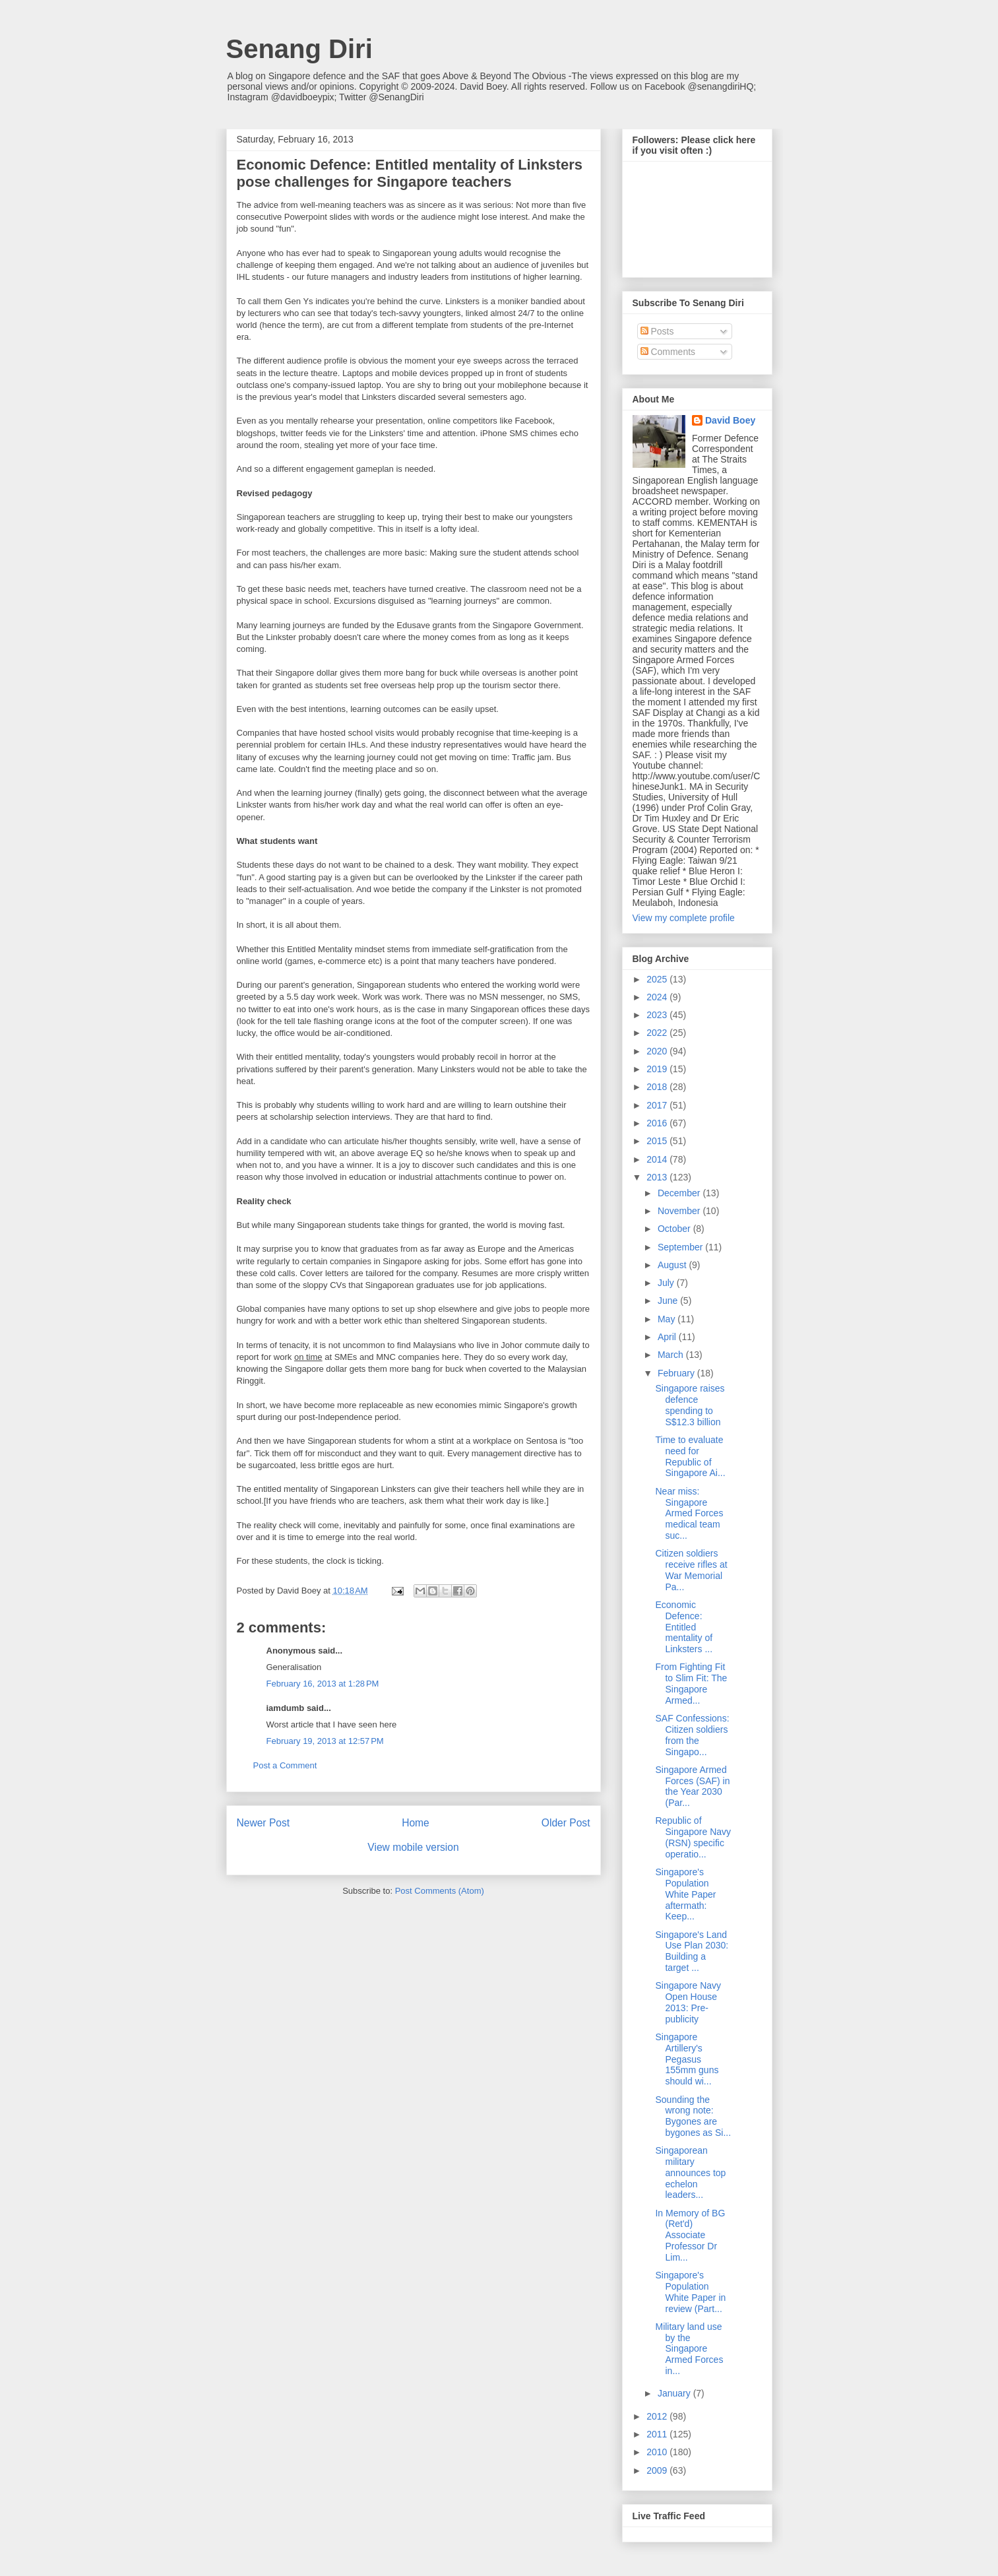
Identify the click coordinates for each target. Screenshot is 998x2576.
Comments (668, 351)
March (672, 1354)
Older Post (566, 1822)
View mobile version (412, 1847)
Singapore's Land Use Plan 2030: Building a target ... (691, 1951)
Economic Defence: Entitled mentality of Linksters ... (683, 1626)
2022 (658, 1032)
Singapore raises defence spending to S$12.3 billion (689, 1405)
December (680, 1193)
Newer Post (263, 1822)
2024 (658, 997)
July (667, 1282)
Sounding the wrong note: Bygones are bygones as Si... (693, 2116)
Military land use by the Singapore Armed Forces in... (689, 2348)
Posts (657, 331)
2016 (658, 1123)
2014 (658, 1159)
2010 (658, 2452)
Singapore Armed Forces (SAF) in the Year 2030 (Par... (692, 1786)
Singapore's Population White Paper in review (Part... (690, 2291)
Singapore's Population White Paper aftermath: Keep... (685, 1894)
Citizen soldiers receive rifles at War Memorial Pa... (691, 1570)
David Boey (730, 420)
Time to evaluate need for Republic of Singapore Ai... (690, 1456)
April (668, 1337)
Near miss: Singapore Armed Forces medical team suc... (689, 1513)
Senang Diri (299, 48)
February (677, 1373)
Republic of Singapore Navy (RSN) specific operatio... (693, 1837)
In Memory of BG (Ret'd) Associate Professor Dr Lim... (690, 2235)
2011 (658, 2434)
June (669, 1300)
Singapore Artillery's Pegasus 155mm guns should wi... (686, 2059)
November (680, 1211)
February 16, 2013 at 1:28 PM (322, 1684)
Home (415, 1822)
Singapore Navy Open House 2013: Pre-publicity (688, 2002)
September (681, 1247)
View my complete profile (684, 918)
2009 (658, 2470)
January (675, 2393)
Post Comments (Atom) (439, 1891)
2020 (658, 1051)
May (667, 1319)
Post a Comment (285, 1765)
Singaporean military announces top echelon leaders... (690, 2172)
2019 (658, 1069)
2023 (658, 1015)
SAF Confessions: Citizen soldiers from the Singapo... (692, 1734)
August (673, 1265)
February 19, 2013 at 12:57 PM (325, 1741)
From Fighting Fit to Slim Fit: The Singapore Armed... (691, 1683)
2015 (658, 1141)
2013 (658, 1177)
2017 (658, 1105)
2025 (658, 979)
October (675, 1228)
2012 (658, 2416)
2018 (658, 1086)
